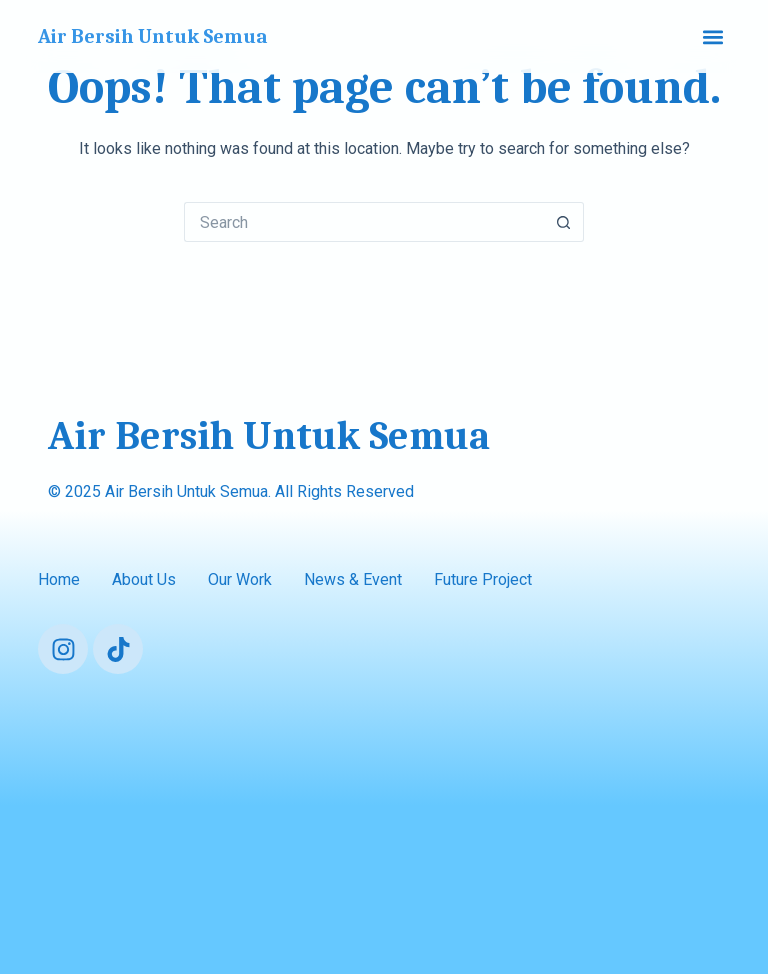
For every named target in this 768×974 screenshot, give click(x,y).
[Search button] (564, 222)
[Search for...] (364, 222)
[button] (713, 36)
